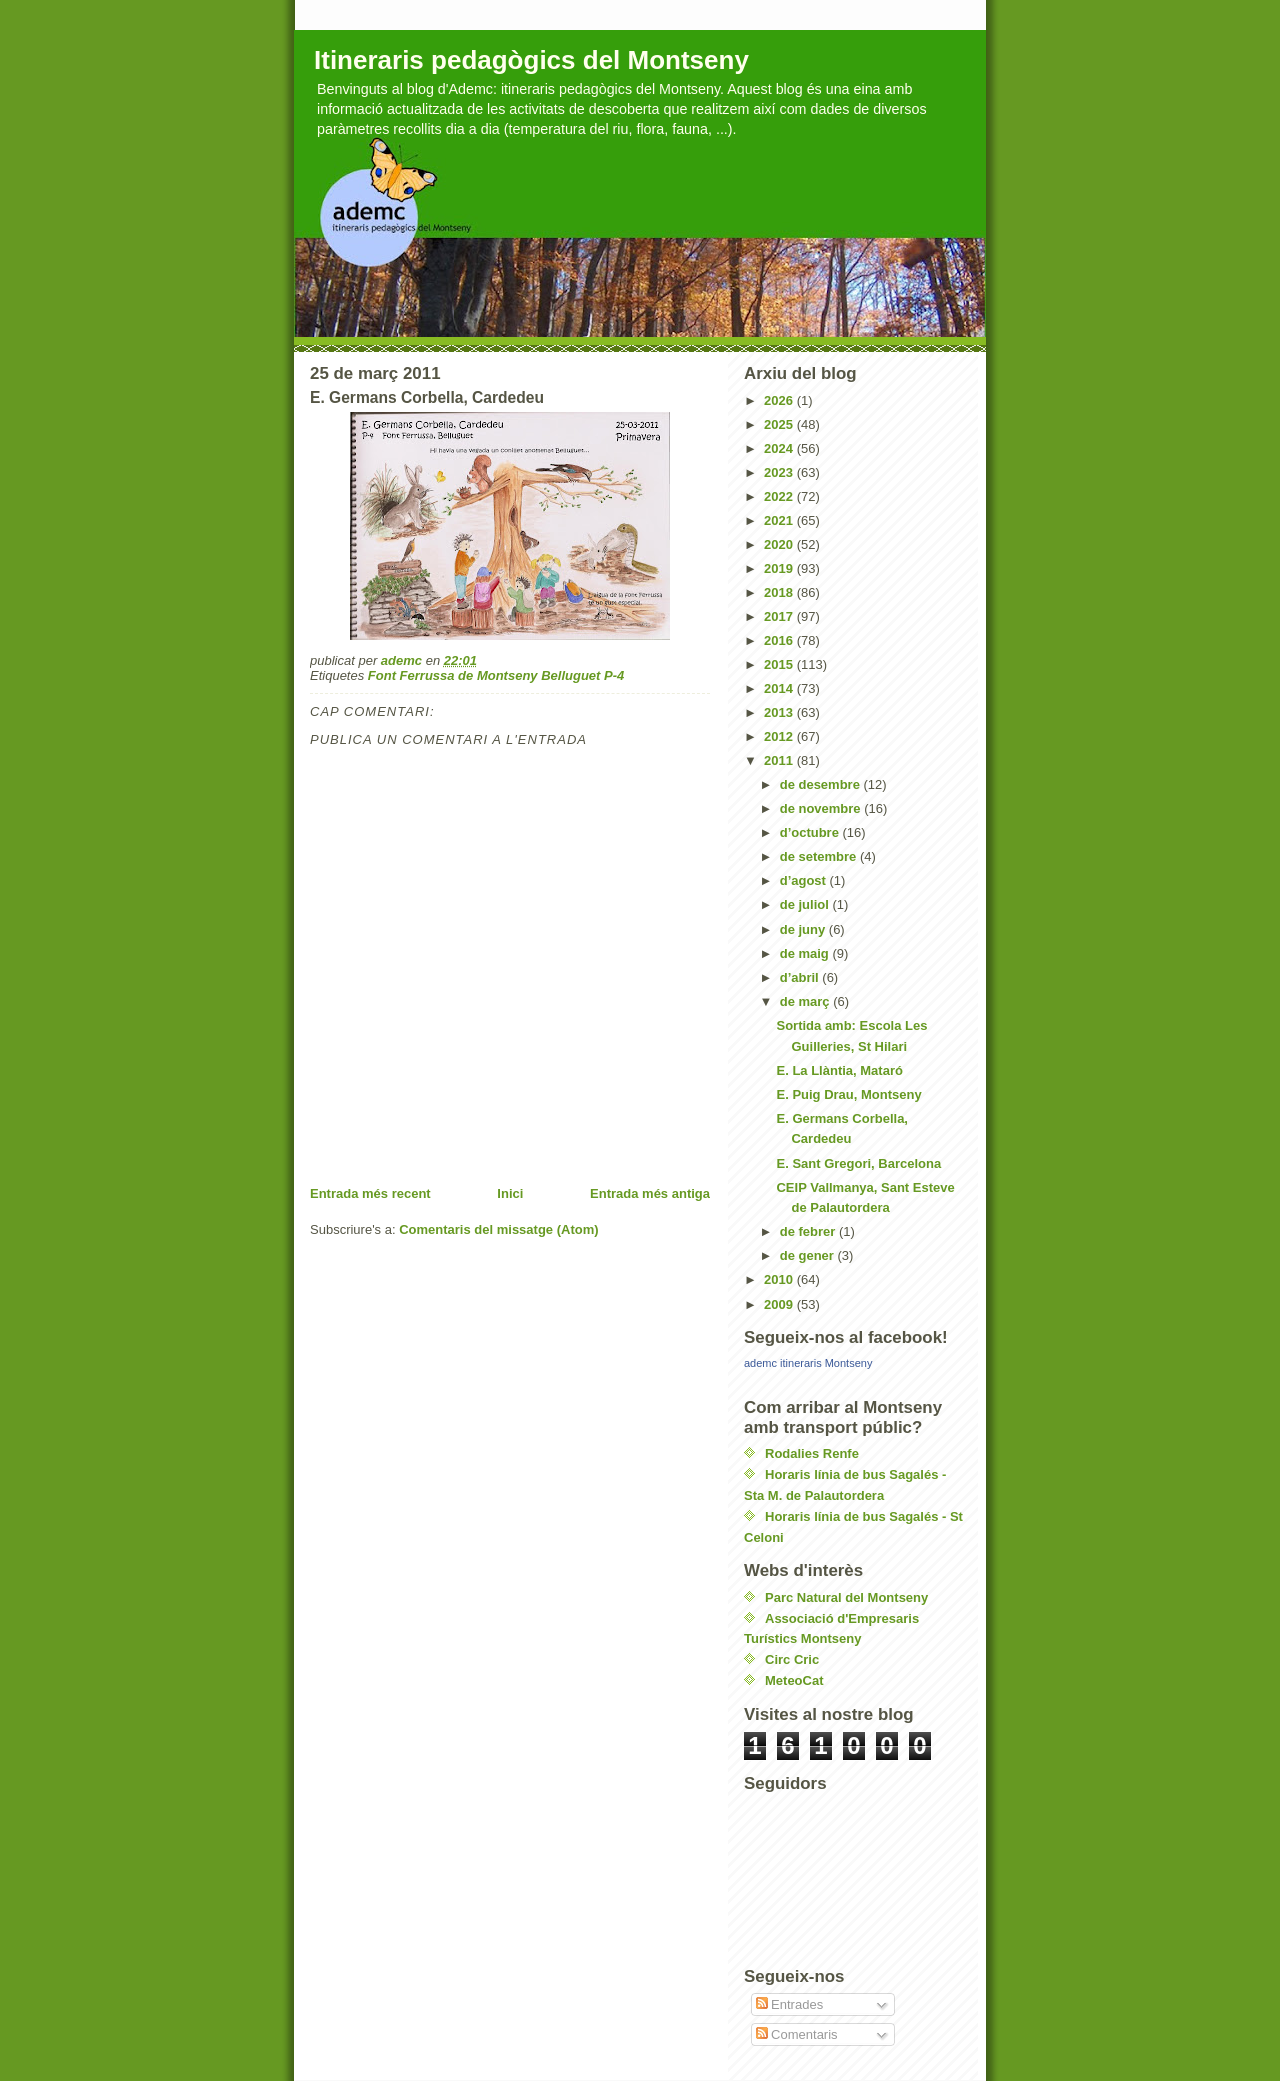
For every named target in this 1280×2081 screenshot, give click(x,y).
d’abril (801, 977)
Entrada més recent (370, 1193)
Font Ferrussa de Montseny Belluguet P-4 (496, 675)
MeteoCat (794, 1680)
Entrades (790, 2004)
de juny (804, 929)
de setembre (820, 856)
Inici (510, 1193)
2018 (780, 592)
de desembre (822, 784)
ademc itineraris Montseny (808, 1363)
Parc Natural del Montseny (846, 1597)
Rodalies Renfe (812, 1453)
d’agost (805, 880)
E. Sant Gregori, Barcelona (858, 1163)
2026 (780, 400)
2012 (780, 736)
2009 (780, 1304)
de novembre (822, 808)
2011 (780, 760)
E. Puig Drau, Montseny (848, 1094)
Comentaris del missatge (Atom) (498, 1229)
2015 (780, 664)
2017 (780, 616)
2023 (780, 472)
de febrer (809, 1231)
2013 (780, 712)
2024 (780, 448)
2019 (780, 568)
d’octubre (811, 832)
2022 (780, 496)
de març (806, 1001)
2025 (780, 424)
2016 (780, 640)
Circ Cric (792, 1659)
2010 (780, 1279)
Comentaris (797, 2034)
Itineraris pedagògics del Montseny (531, 60)
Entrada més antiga (650, 1193)
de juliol (806, 904)
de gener (809, 1255)
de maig (806, 953)
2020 (780, 544)
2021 (780, 520)
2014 (780, 688)
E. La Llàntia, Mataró (839, 1070)
